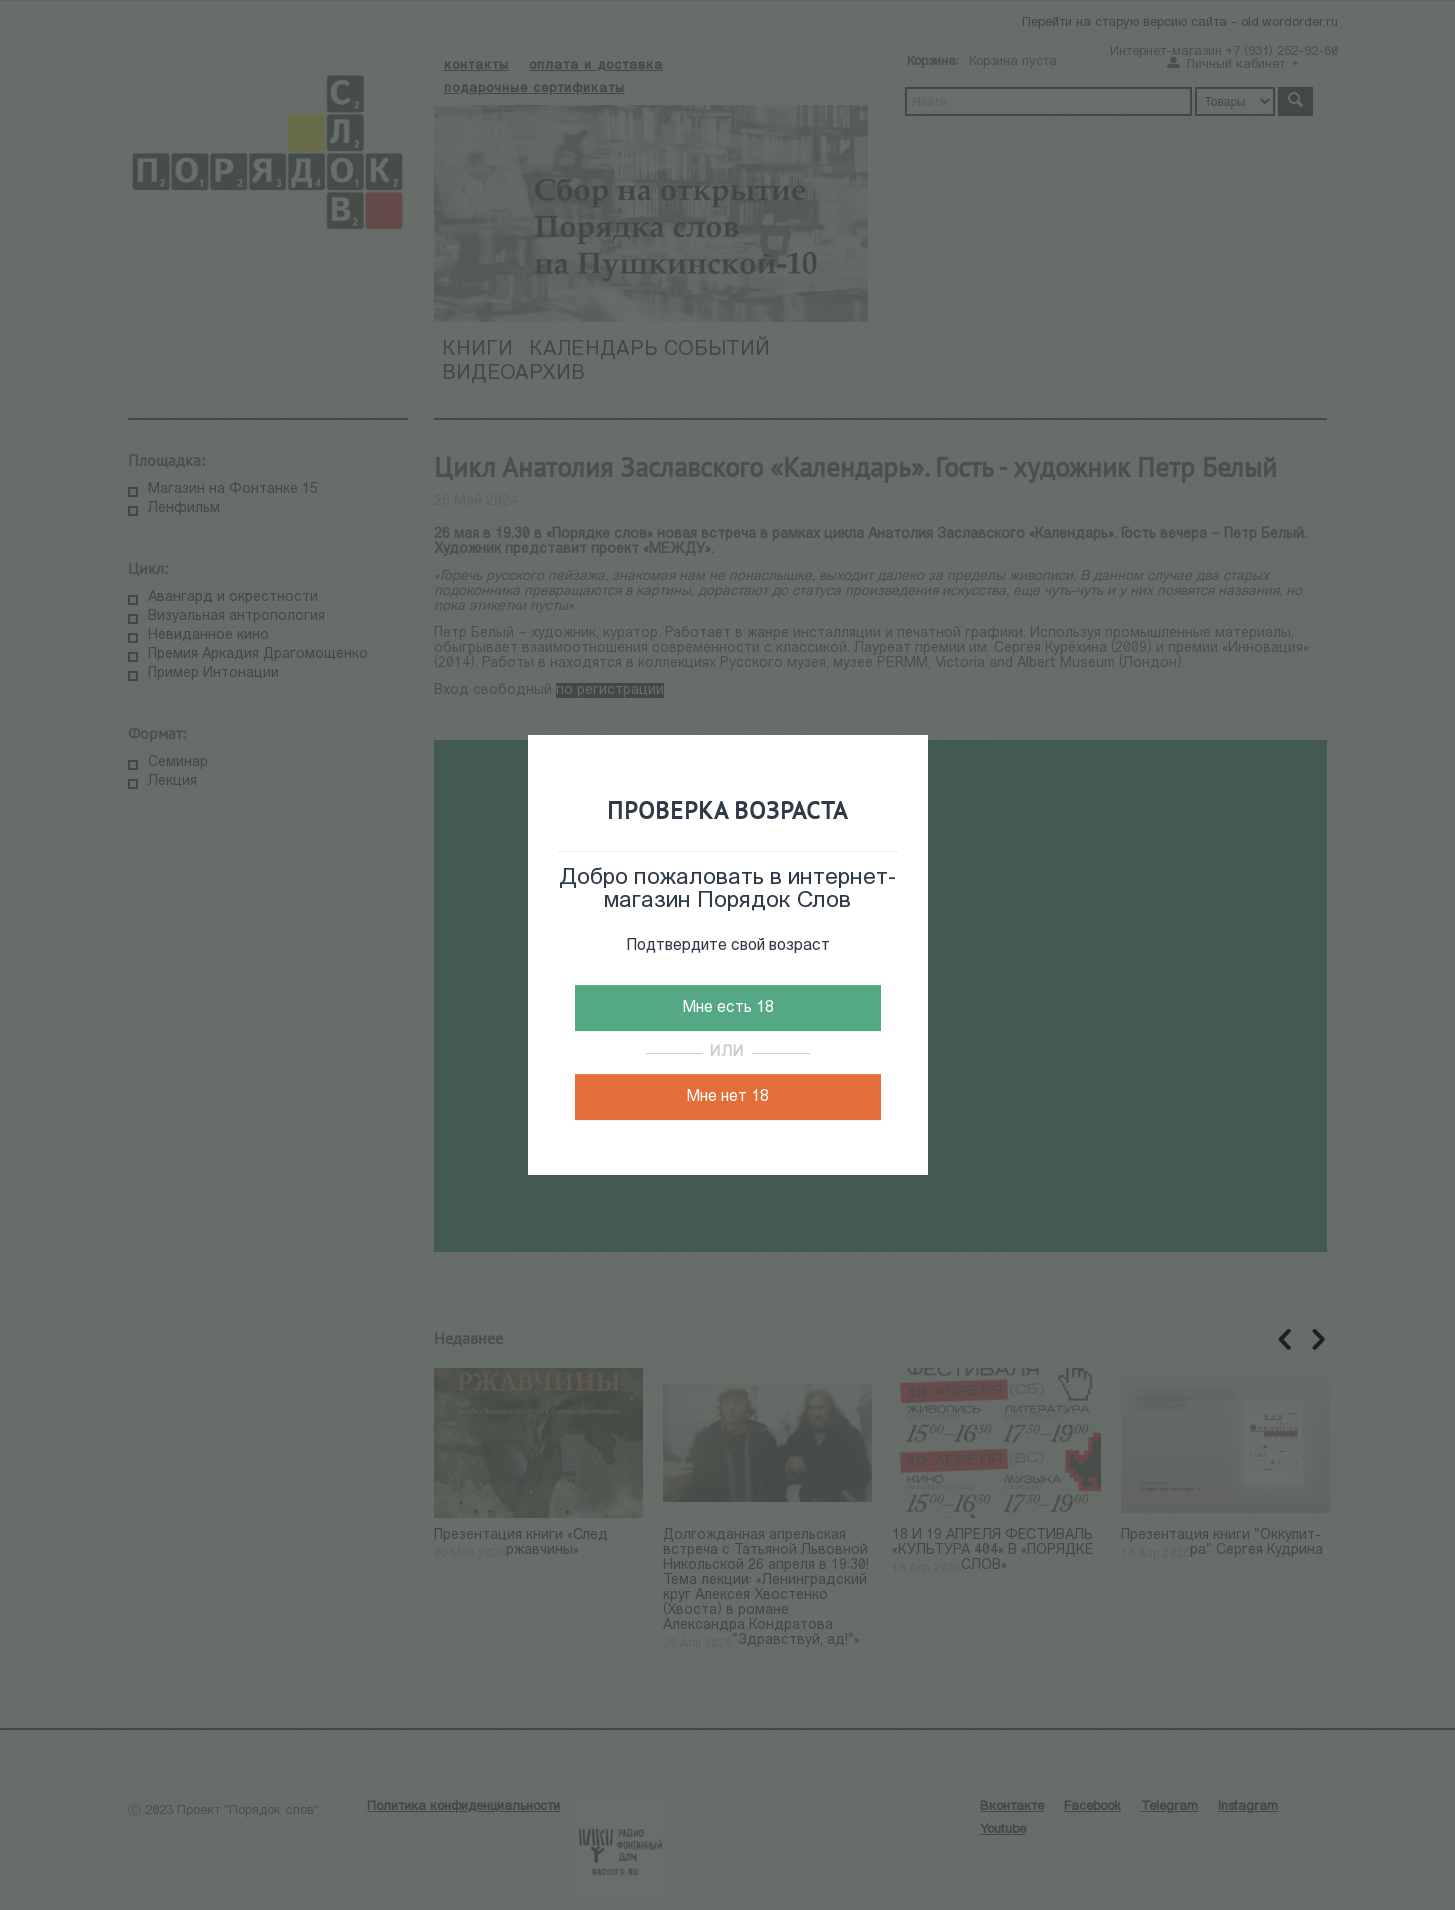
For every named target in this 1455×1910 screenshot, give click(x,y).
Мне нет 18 (727, 1097)
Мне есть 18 (728, 1008)
